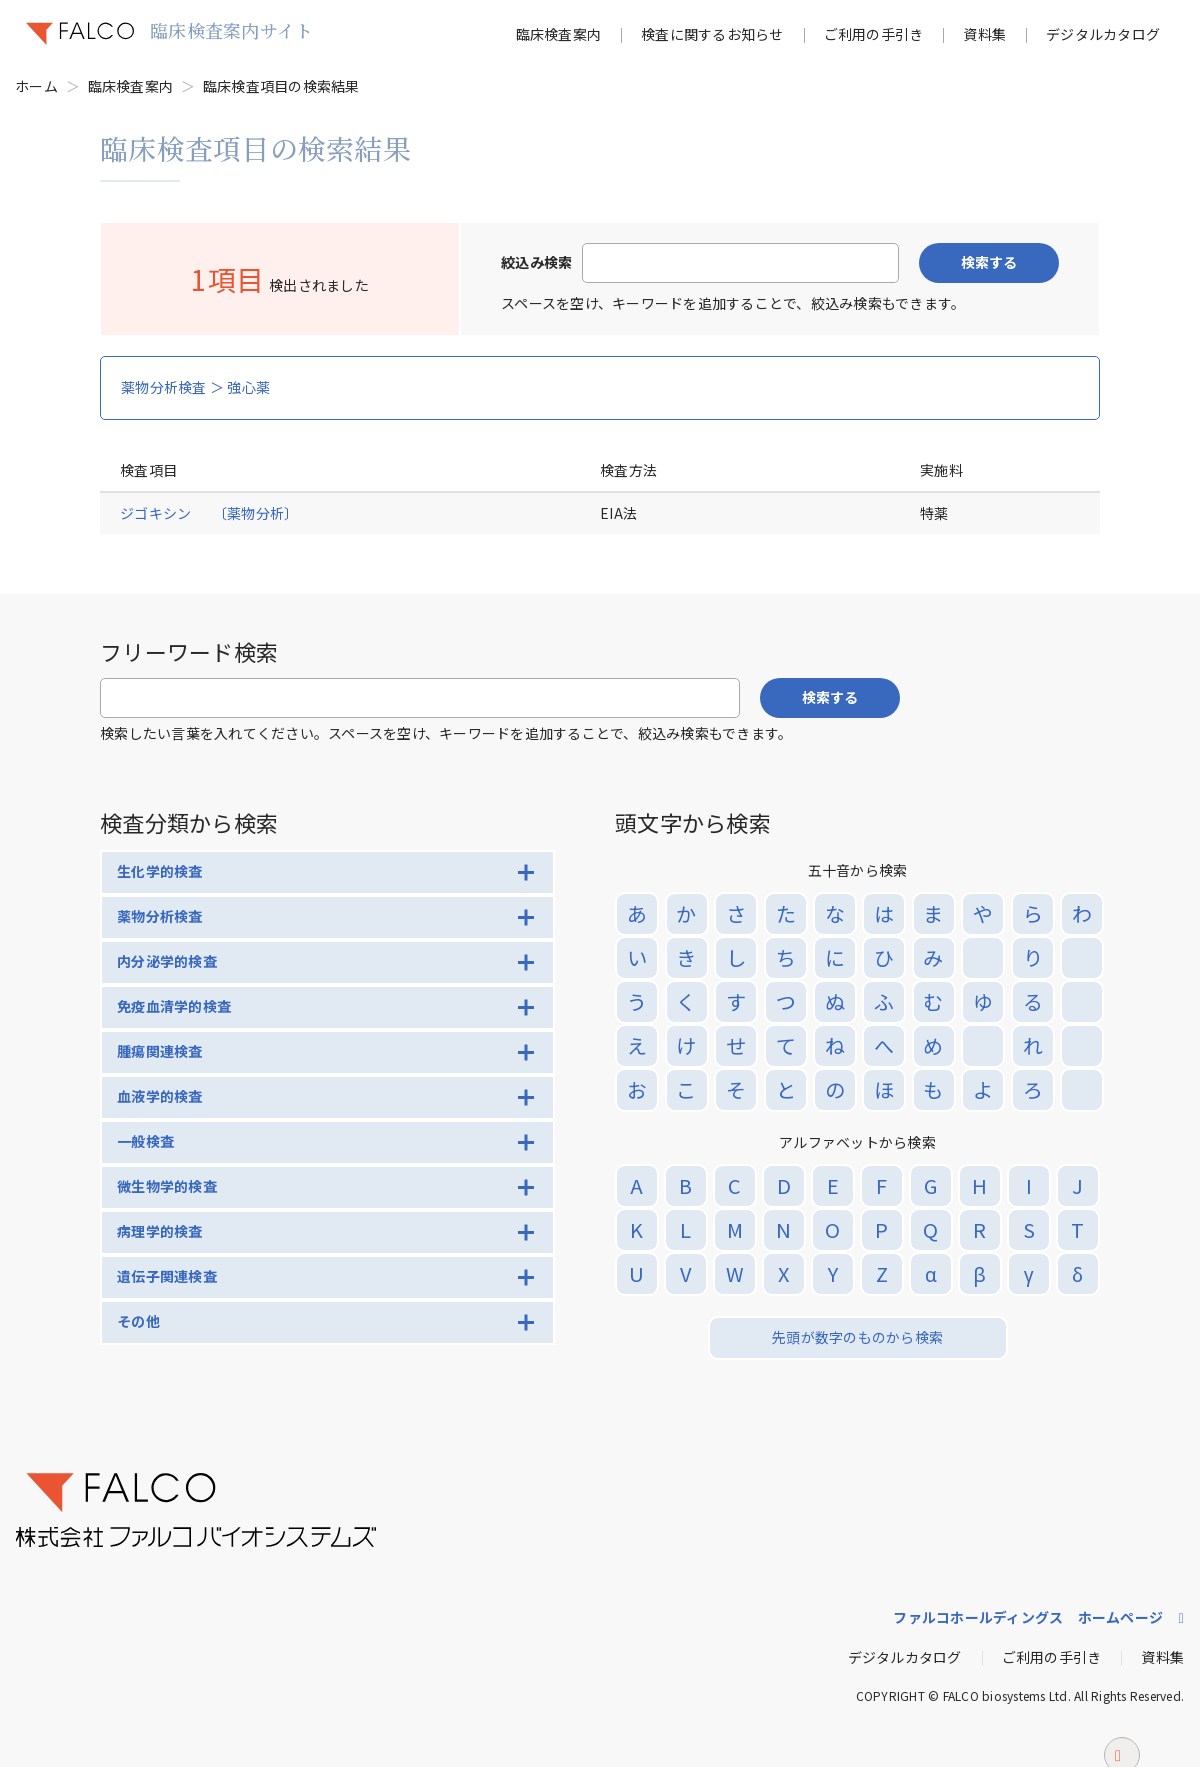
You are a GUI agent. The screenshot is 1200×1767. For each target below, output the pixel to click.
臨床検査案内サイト (231, 30)
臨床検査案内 (559, 34)
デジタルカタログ (1103, 34)
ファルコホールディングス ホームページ (1028, 1617)
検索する (989, 262)
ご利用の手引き (874, 34)
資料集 (984, 34)
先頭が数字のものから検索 (857, 1337)
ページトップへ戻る (1122, 1727)
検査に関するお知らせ (712, 34)
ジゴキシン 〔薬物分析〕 (209, 513)
